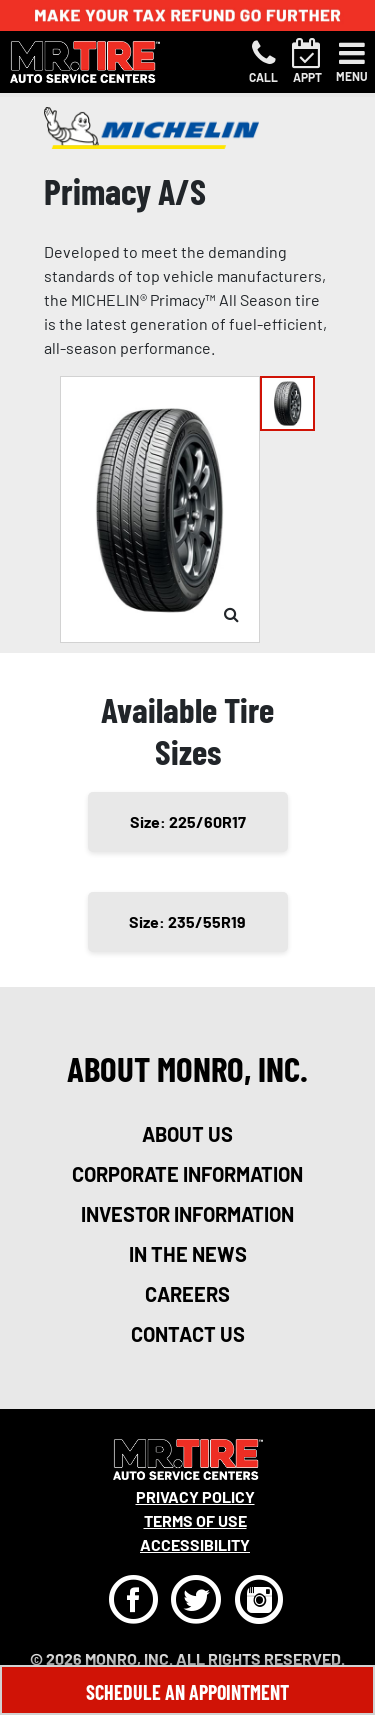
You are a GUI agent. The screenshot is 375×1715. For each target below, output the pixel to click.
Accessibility (195, 1544)
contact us (188, 1334)
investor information (187, 1214)
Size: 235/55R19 (187, 921)
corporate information (187, 1174)
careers (187, 1294)
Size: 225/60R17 (188, 821)
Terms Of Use (195, 1520)
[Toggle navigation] (352, 62)
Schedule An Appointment (187, 1692)
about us (187, 1134)
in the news (188, 1254)
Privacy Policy (195, 1496)
